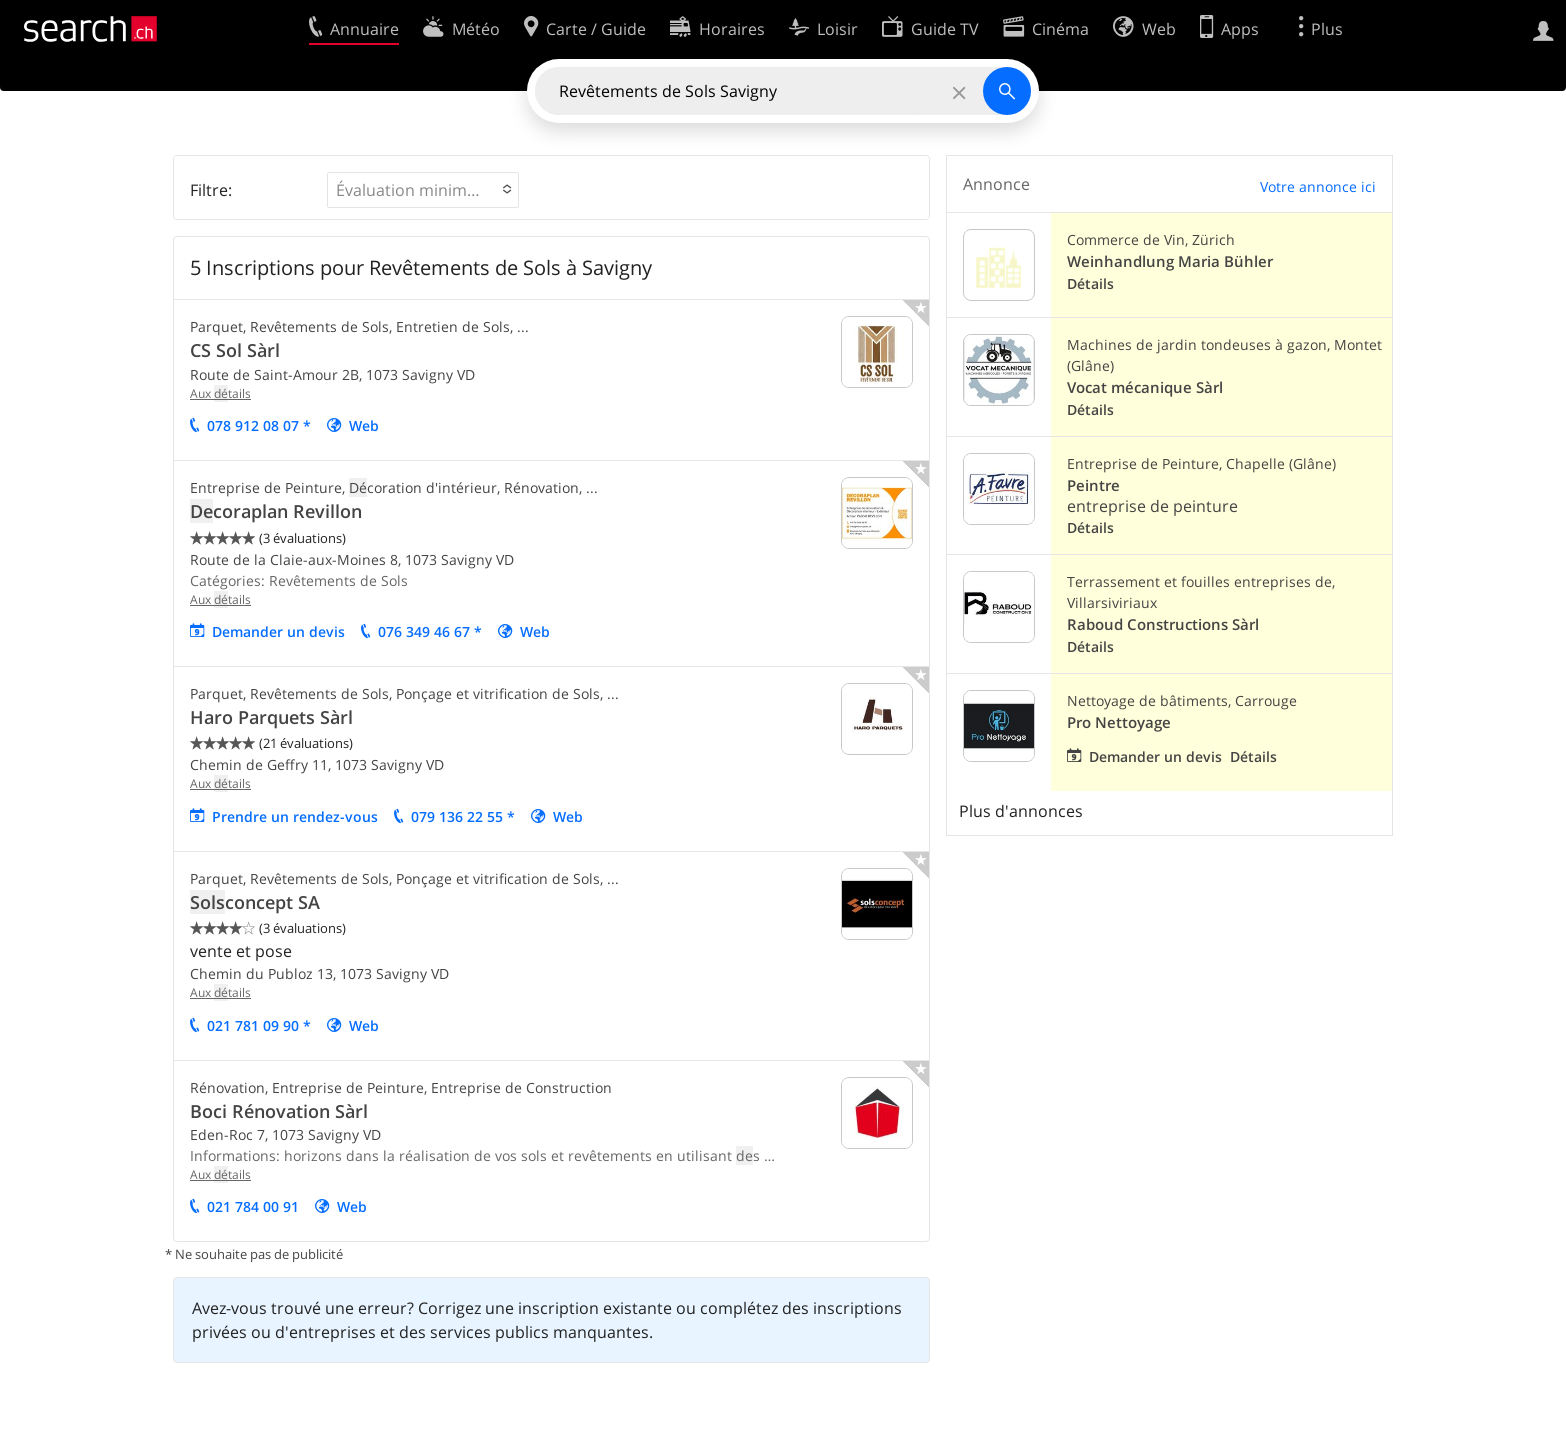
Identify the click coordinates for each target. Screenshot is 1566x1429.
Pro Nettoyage (1119, 722)
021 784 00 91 (253, 1206)
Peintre (1093, 485)
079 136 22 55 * (463, 816)
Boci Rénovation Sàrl (279, 1111)
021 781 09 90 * (259, 1025)
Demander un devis (1155, 756)
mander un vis (278, 631)
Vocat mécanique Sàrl (1145, 387)
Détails (1090, 283)
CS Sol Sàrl (235, 350)
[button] (423, 190)
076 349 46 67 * (430, 631)
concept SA (255, 902)
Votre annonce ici (1318, 186)
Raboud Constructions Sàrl (1163, 624)
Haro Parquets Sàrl (271, 717)
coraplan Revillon (276, 511)
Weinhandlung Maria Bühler (1170, 261)
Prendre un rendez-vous (295, 816)
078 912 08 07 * (259, 425)
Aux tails (220, 393)
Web (364, 425)
